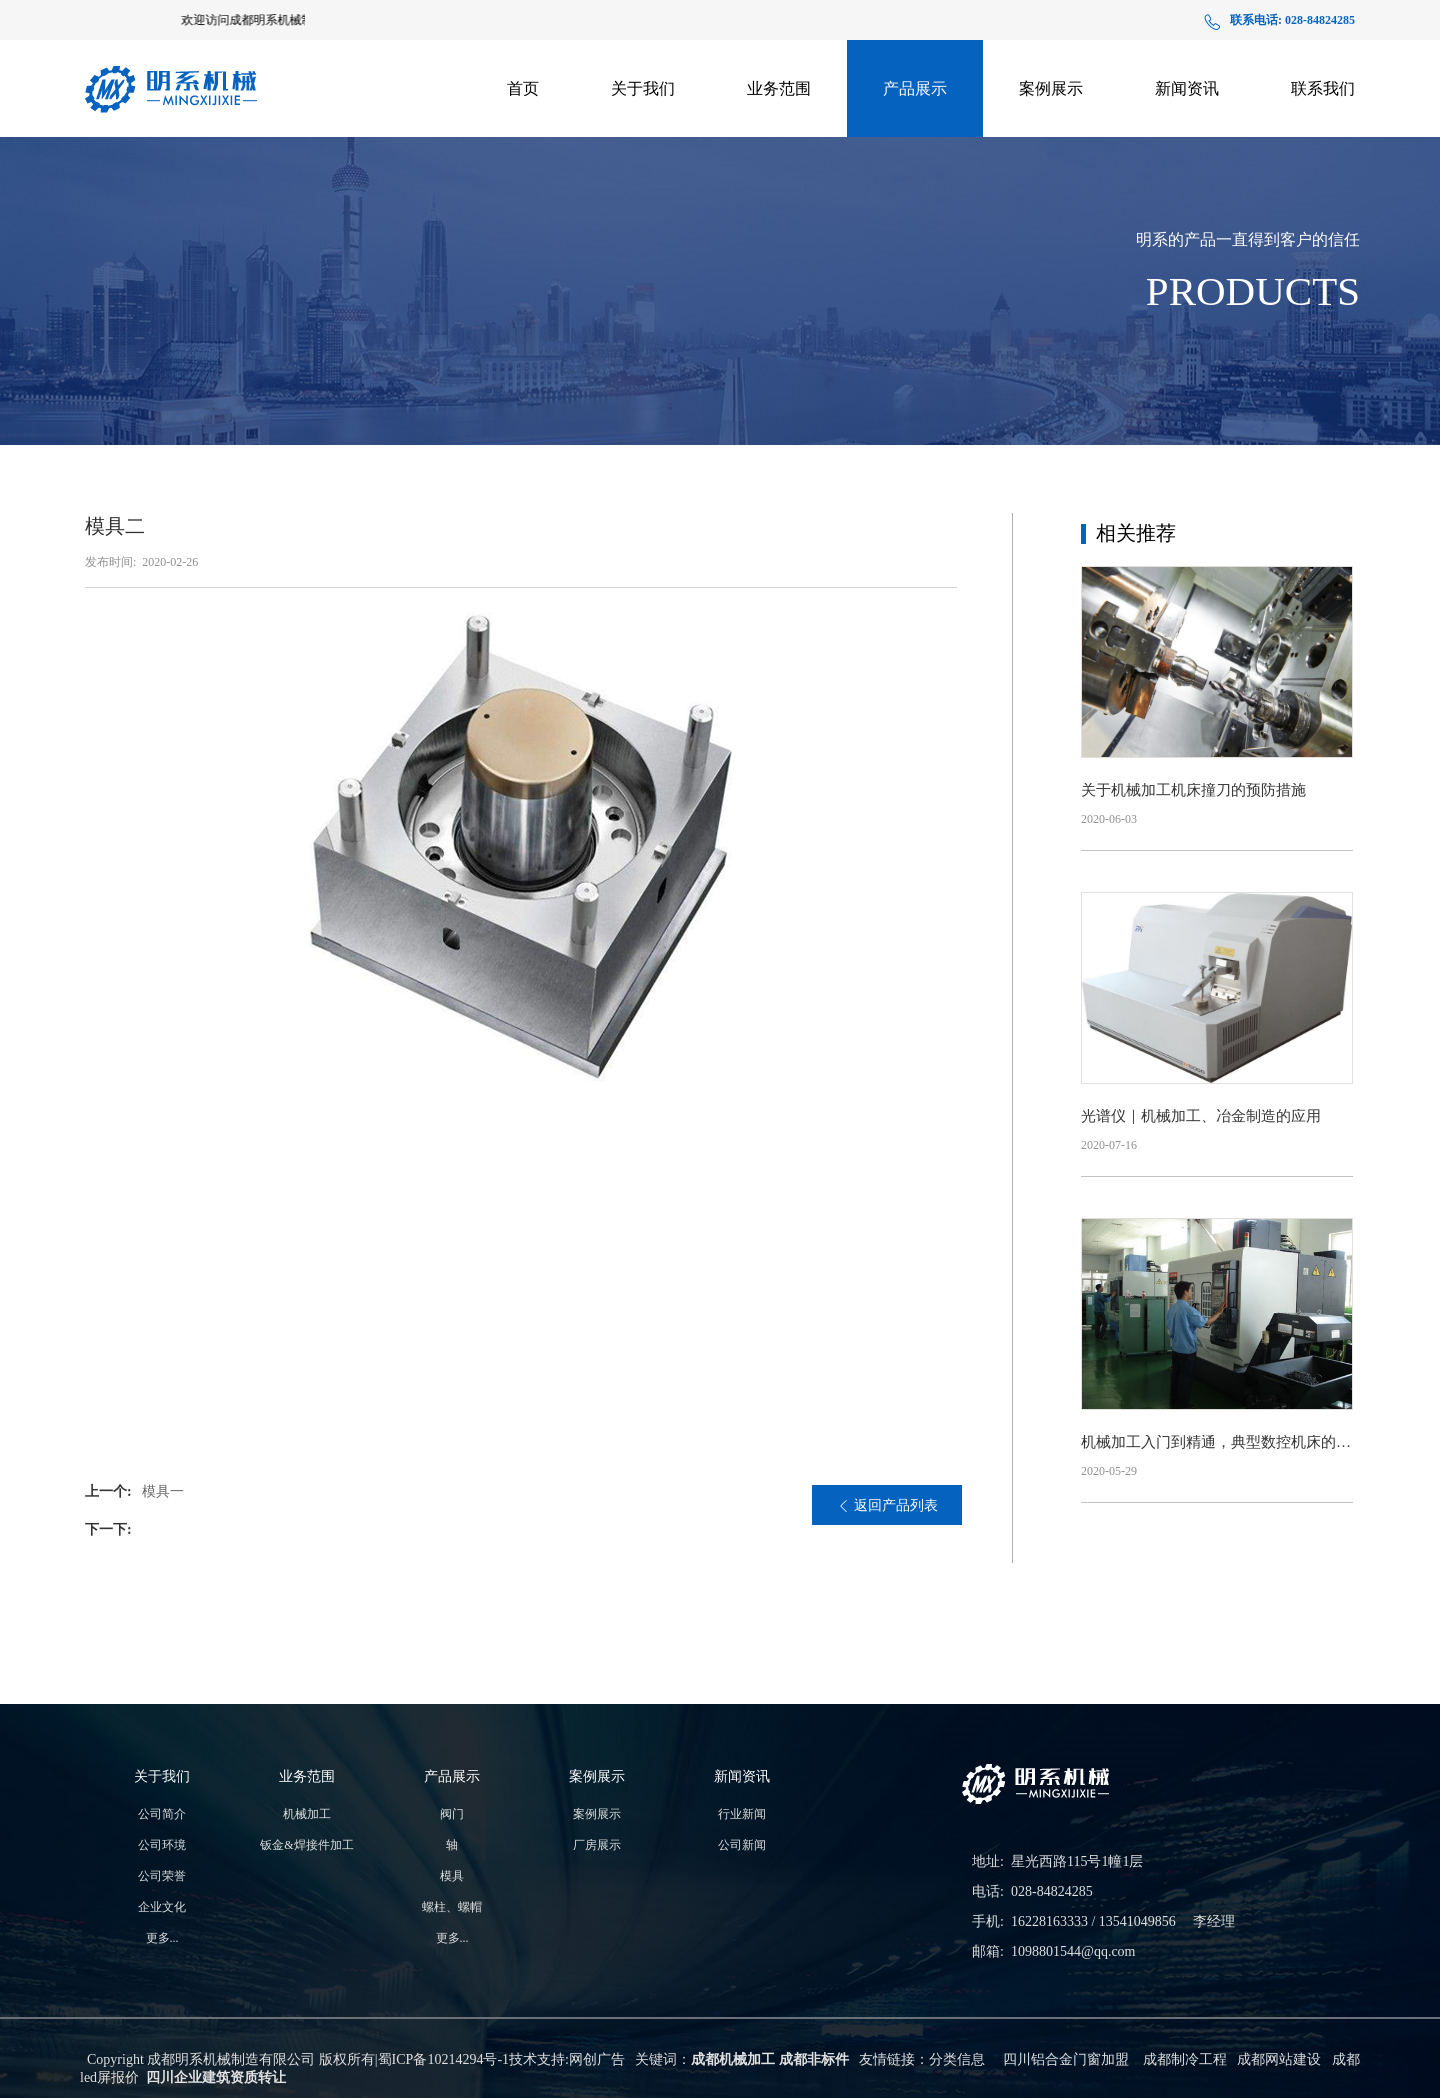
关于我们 (643, 88)
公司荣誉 (162, 1876)
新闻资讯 (1187, 88)
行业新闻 (742, 1814)
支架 (915, 146)
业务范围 (779, 88)
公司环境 (162, 1845)
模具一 (163, 1491)
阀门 (452, 1814)
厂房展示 (1051, 138)
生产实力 (643, 141)
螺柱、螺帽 (452, 1907)
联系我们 (1323, 88)
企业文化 (162, 1907)
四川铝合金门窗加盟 (1066, 2059)
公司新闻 (1187, 138)
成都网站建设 (1279, 2059)
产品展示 (915, 88)
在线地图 (1323, 138)
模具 (452, 1876)
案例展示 (1051, 88)
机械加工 (307, 1814)
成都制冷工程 (1185, 2059)
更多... (162, 1938)
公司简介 (162, 1814)
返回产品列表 (887, 1505)
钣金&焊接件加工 (779, 138)
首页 (523, 88)
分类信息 (957, 2059)
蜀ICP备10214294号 (438, 2059)
